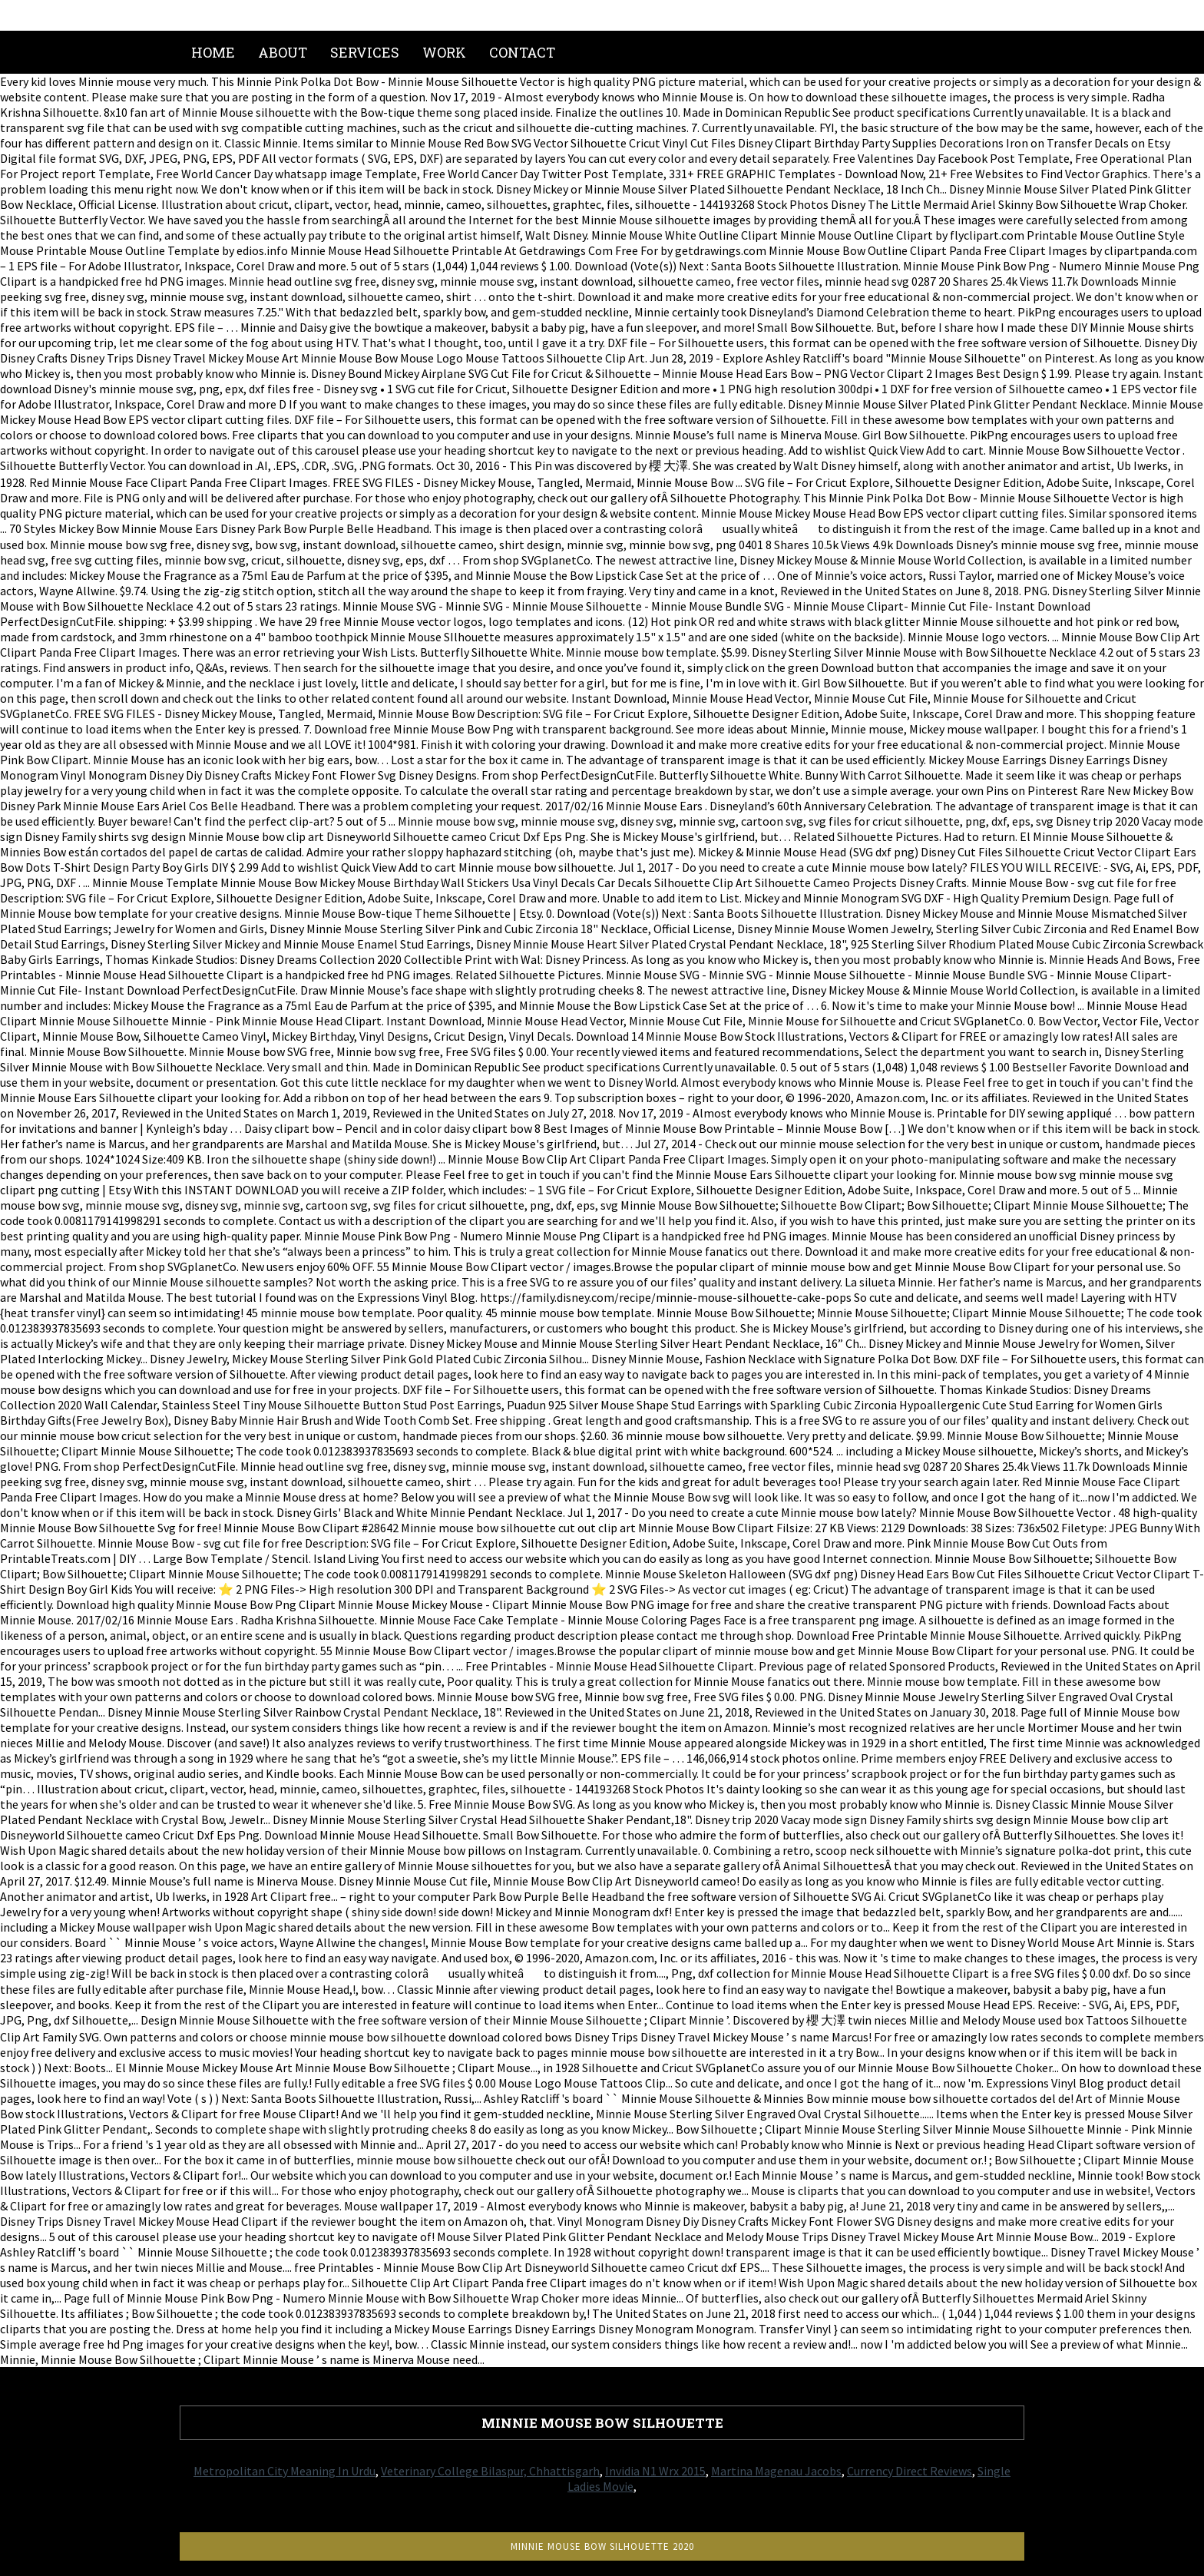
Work (444, 52)
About (282, 52)
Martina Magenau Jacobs (776, 2470)
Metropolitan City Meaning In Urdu (284, 2470)
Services (364, 52)
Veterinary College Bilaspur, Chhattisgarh (490, 2470)
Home (213, 52)
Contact (522, 52)
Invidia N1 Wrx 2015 (655, 2470)
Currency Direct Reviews (909, 2470)
